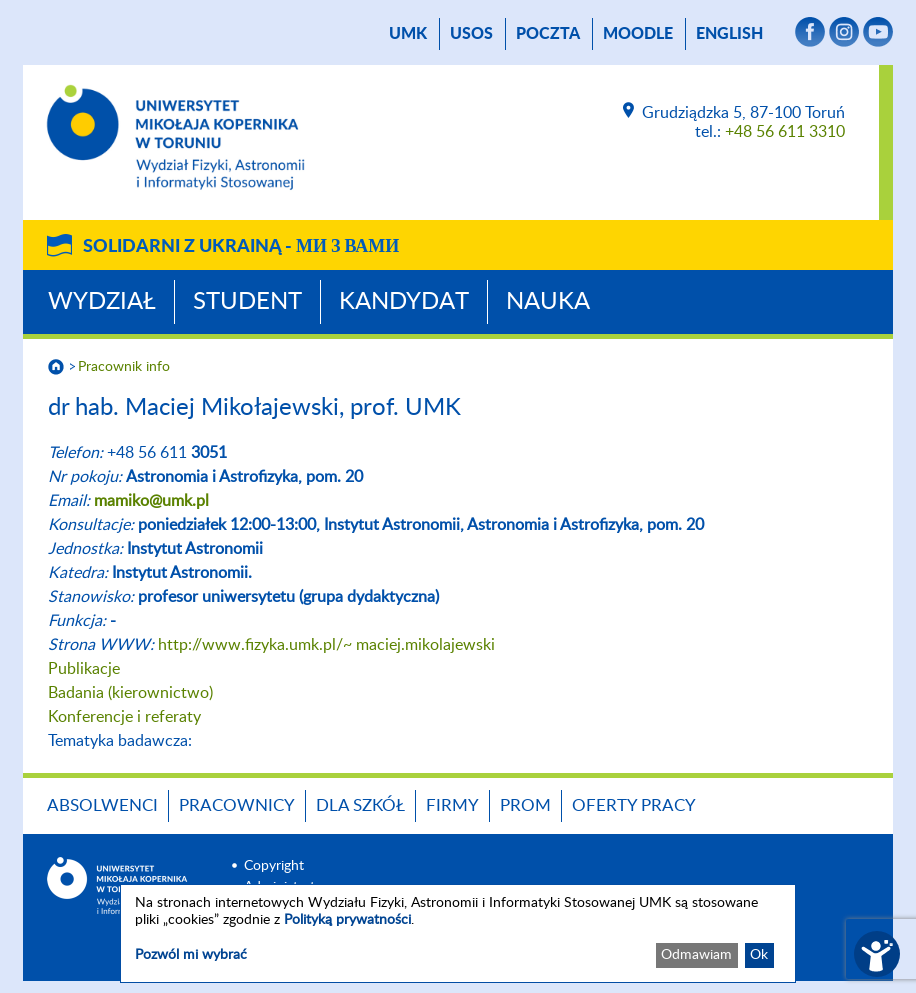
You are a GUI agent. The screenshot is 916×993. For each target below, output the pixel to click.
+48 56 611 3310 (785, 132)
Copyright (274, 866)
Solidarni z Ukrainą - (241, 247)
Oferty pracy (634, 805)
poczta (548, 34)
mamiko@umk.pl (151, 501)
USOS (471, 34)
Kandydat (404, 302)
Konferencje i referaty (124, 717)
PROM (525, 805)
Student (247, 302)
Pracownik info (124, 367)
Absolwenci (102, 805)
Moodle (638, 34)
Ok (759, 955)
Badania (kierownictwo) (130, 693)
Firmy (452, 805)
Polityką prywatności (347, 920)
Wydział (102, 302)
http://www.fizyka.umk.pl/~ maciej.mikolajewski (326, 645)
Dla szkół (360, 805)
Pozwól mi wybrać (191, 955)
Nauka (548, 302)
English (729, 34)
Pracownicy (237, 805)
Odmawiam (696, 955)
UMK (408, 34)
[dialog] (458, 933)
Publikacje (84, 669)
